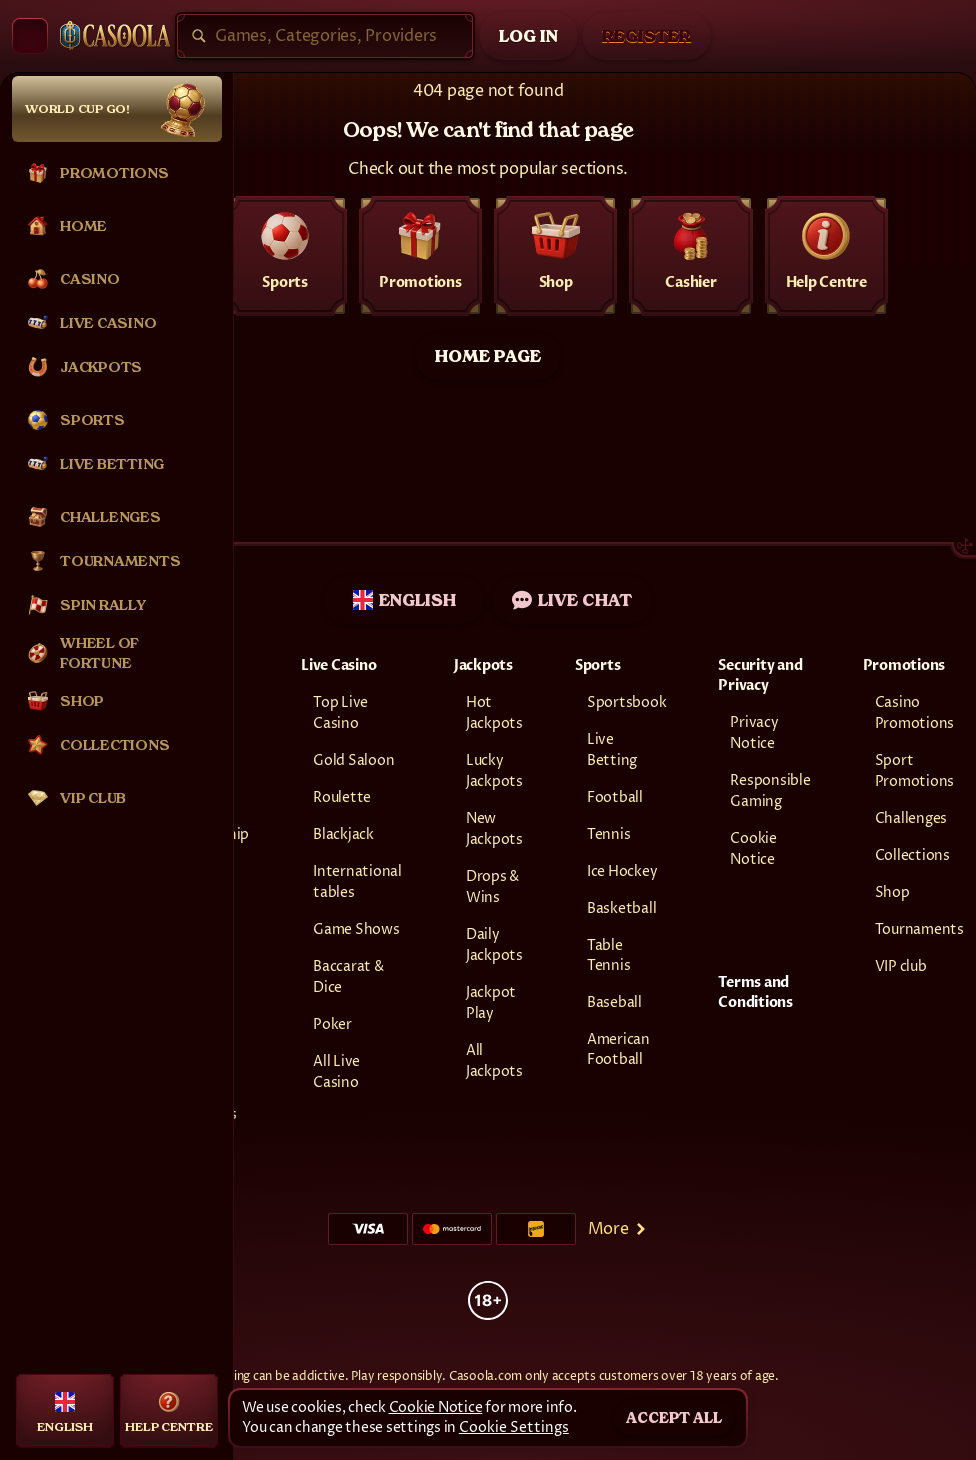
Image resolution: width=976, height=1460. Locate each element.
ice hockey (622, 871)
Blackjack (343, 834)
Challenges (911, 818)
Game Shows (356, 929)
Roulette (342, 797)
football (615, 797)
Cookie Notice (436, 1407)
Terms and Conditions (755, 992)
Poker (332, 1024)
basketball (622, 908)
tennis (609, 834)
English (404, 600)
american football (618, 1049)
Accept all (674, 1418)
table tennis (609, 955)
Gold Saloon (353, 760)
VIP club (901, 966)
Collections (912, 855)
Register (646, 36)
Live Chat (572, 600)
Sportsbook (627, 702)
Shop (892, 892)
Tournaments (919, 929)
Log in (528, 36)
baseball (614, 1002)
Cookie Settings (514, 1428)
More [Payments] (618, 1229)
